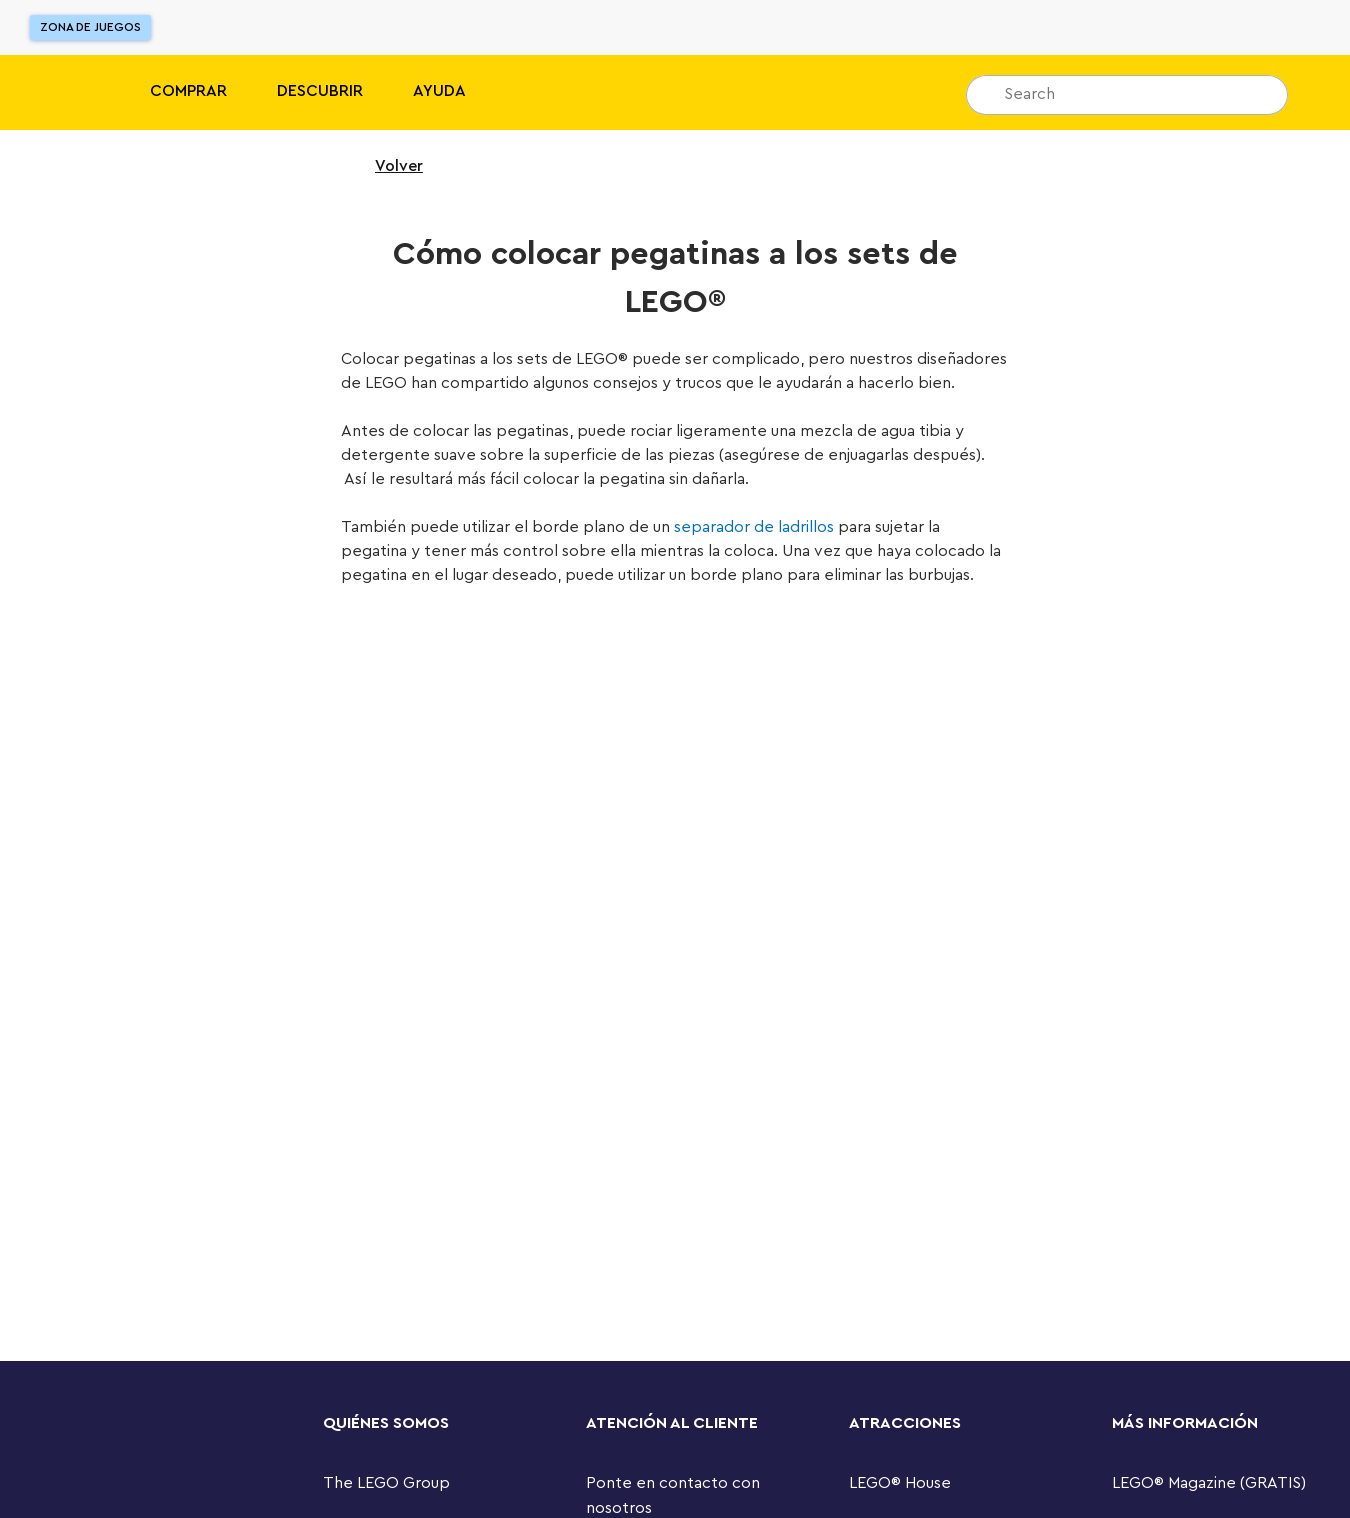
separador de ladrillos (754, 527)
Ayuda (439, 91)
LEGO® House (900, 1483)
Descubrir (320, 91)
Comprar (188, 91)
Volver (386, 166)
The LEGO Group (386, 1483)
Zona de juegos (90, 27)
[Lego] (57, 92)
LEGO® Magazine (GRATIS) (1209, 1483)
